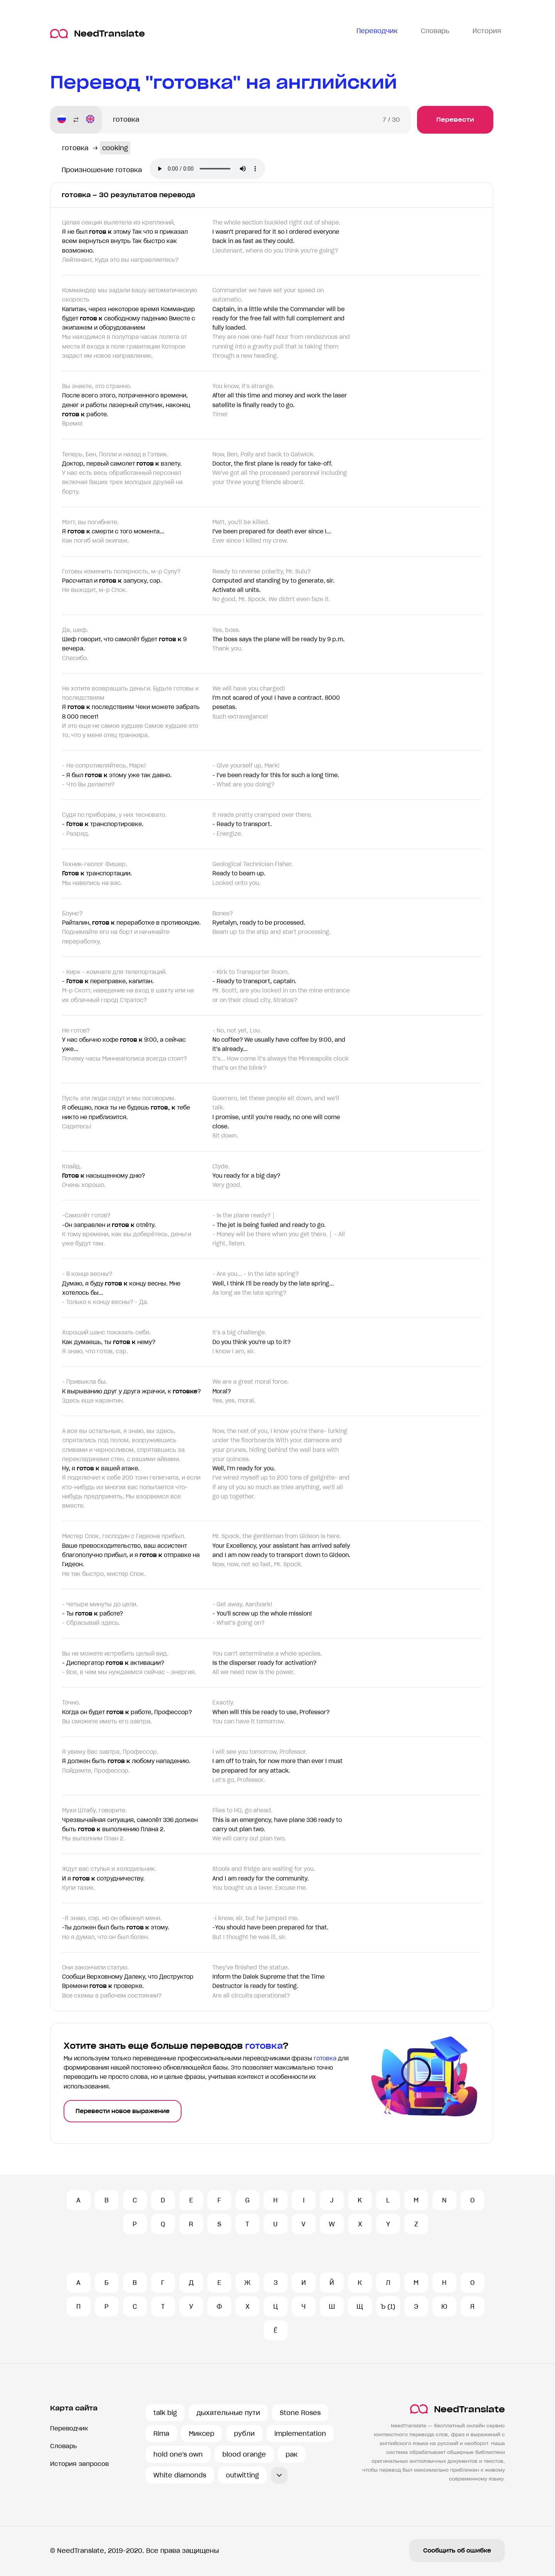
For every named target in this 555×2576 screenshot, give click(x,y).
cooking (115, 148)
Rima (161, 2433)
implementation (300, 2433)
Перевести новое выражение (123, 2111)
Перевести (455, 119)
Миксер (201, 2433)
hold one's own (178, 2454)
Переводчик (69, 2428)
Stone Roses (300, 2413)
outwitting (242, 2475)
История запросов (79, 2463)
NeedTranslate (97, 34)
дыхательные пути (228, 2413)
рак (292, 2454)
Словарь (63, 2446)
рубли (244, 2433)
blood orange (244, 2454)
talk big (165, 2413)
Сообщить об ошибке (457, 2550)
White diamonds (179, 2475)
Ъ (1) (387, 2306)
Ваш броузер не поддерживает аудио (207, 168)
